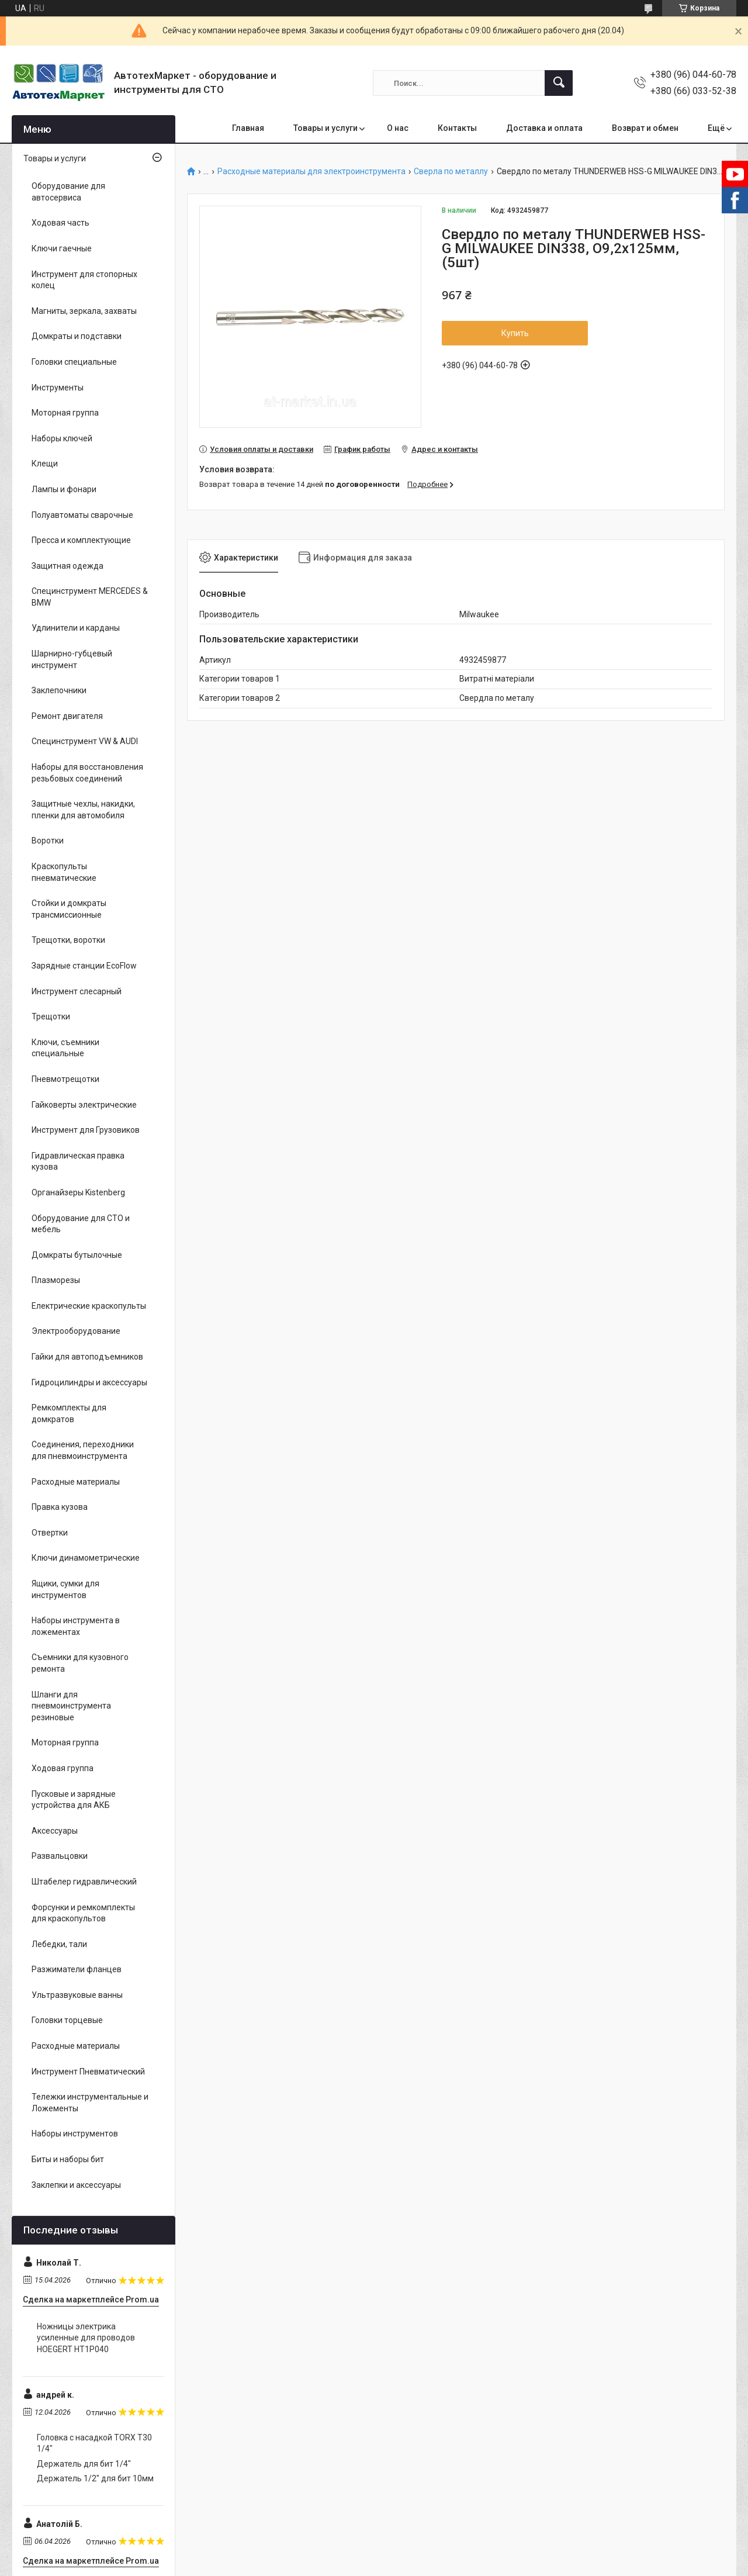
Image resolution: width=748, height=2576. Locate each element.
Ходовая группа (63, 1768)
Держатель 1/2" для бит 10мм (95, 2478)
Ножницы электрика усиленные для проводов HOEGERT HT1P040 (86, 2338)
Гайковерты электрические (84, 1104)
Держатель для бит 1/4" (84, 2463)
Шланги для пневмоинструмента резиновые (71, 1706)
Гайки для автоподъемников (87, 1356)
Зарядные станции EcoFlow (84, 965)
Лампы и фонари (64, 489)
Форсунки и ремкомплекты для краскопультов (83, 1913)
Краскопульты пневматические (64, 872)
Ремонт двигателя (67, 716)
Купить (515, 333)
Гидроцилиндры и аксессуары (89, 1382)
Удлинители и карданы (76, 627)
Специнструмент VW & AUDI (85, 741)
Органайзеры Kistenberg (78, 1192)
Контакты (457, 128)
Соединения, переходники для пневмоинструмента (83, 1450)
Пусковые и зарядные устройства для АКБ (74, 1799)
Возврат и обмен (645, 128)
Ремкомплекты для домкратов (69, 1413)
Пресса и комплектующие (81, 540)
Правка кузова (60, 1507)
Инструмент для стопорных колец (84, 280)
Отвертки (50, 1532)
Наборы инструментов (75, 2133)
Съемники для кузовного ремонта (80, 1662)
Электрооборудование (76, 1331)
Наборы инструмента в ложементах (76, 1626)
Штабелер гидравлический (84, 1881)
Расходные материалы (76, 1481)
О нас (397, 128)
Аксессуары (55, 1830)
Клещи (45, 463)
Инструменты (58, 387)
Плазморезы (56, 1280)
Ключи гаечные (62, 248)
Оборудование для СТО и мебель (81, 1224)
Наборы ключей (62, 438)
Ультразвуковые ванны (77, 1995)
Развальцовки (60, 1856)
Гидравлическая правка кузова (78, 1161)
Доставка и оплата (544, 128)
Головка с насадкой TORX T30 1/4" (94, 2443)
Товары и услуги (325, 128)
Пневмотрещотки (65, 1079)
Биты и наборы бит (68, 2159)
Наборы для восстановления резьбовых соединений (87, 772)
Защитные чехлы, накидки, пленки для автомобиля (83, 809)
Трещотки (51, 1016)
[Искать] (559, 83)
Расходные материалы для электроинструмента (311, 171)
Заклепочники (59, 690)
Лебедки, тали (59, 1944)
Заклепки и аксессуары (76, 2185)
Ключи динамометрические (86, 1557)
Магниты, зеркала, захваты (84, 311)
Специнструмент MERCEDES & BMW (90, 596)
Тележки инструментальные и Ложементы (90, 2102)
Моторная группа (65, 412)
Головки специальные (74, 361)
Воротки (48, 840)
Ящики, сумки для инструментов (65, 1589)
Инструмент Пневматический (88, 2071)
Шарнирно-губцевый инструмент (72, 659)
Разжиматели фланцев (77, 1969)
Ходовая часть (60, 222)
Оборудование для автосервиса (68, 191)
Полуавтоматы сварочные (82, 515)
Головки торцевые (67, 2020)
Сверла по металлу (451, 171)
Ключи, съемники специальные (65, 1048)
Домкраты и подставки (77, 336)
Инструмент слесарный (77, 991)
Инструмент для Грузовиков (86, 1130)
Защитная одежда (67, 565)
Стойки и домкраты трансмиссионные (69, 908)
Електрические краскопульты (89, 1306)
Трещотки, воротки (68, 940)
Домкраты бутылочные (77, 1255)
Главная (248, 128)
